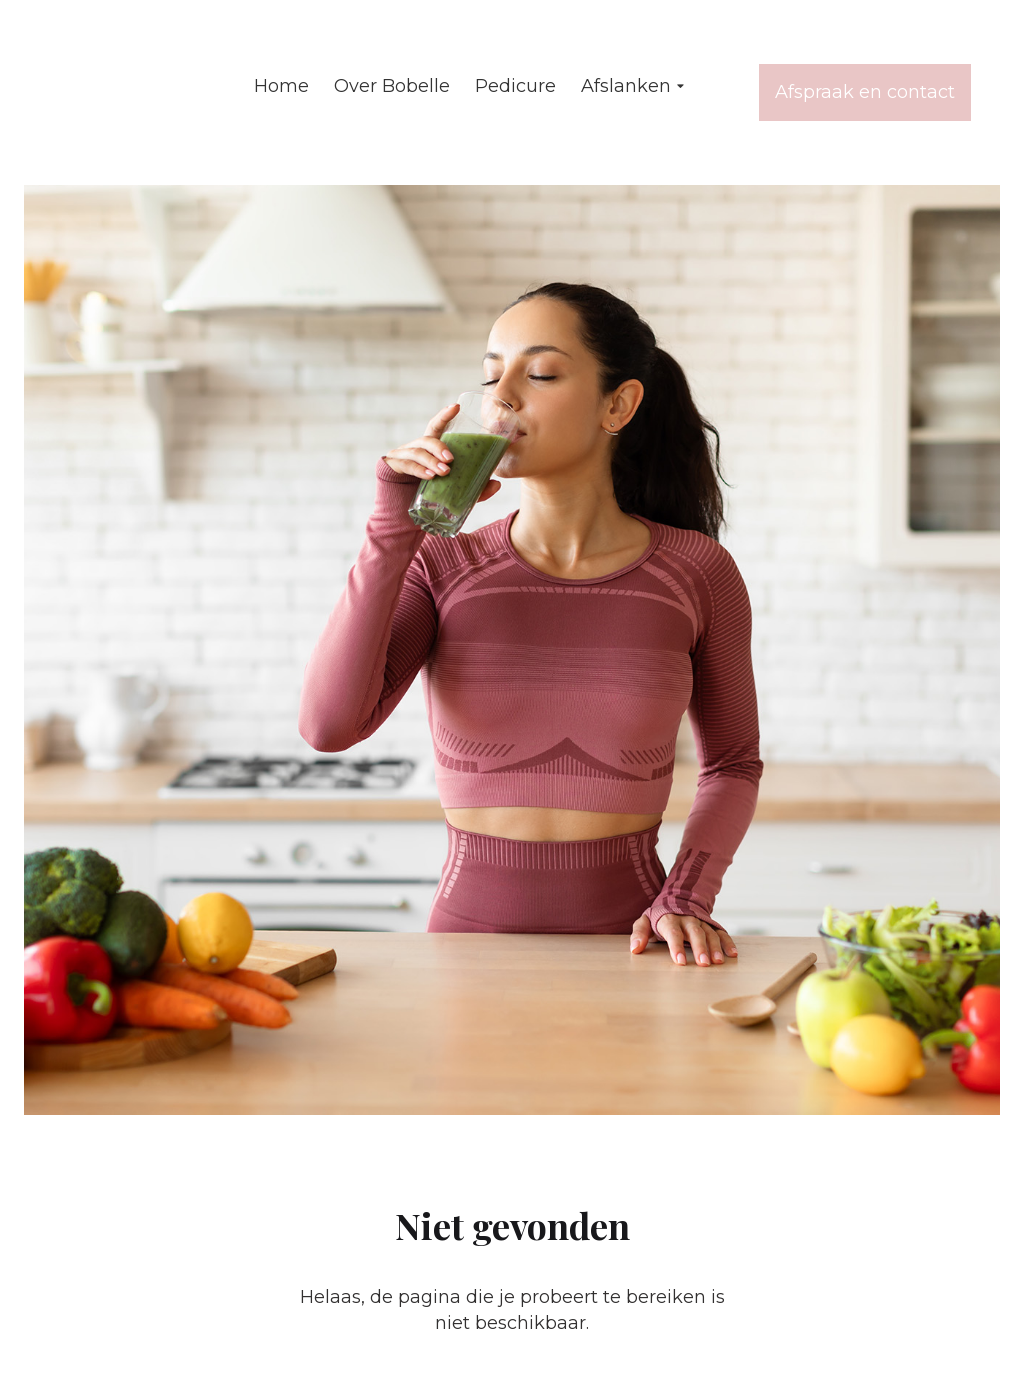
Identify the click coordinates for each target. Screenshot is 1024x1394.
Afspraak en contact (865, 92)
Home (281, 86)
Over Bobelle (392, 86)
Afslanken (635, 87)
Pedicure (515, 86)
